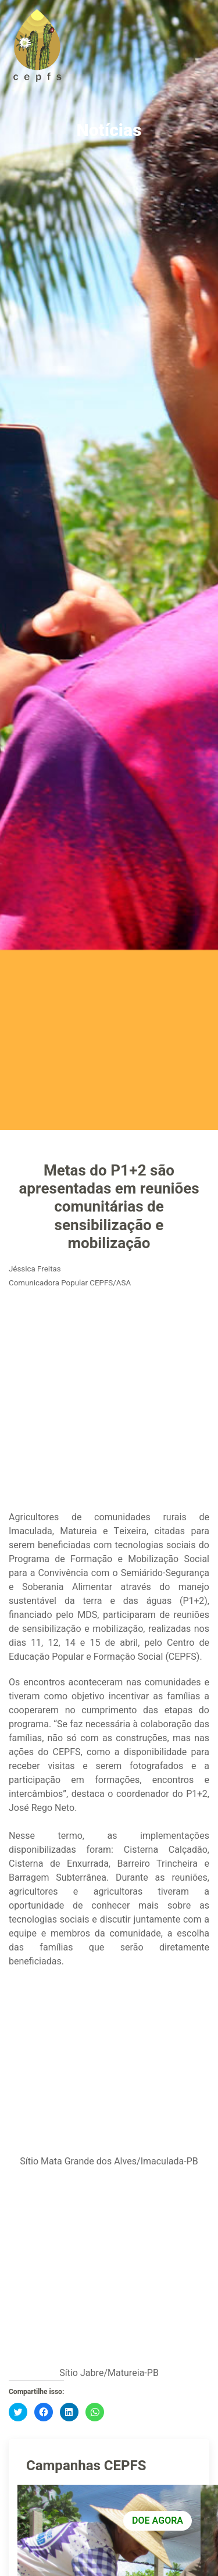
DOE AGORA (157, 2521)
